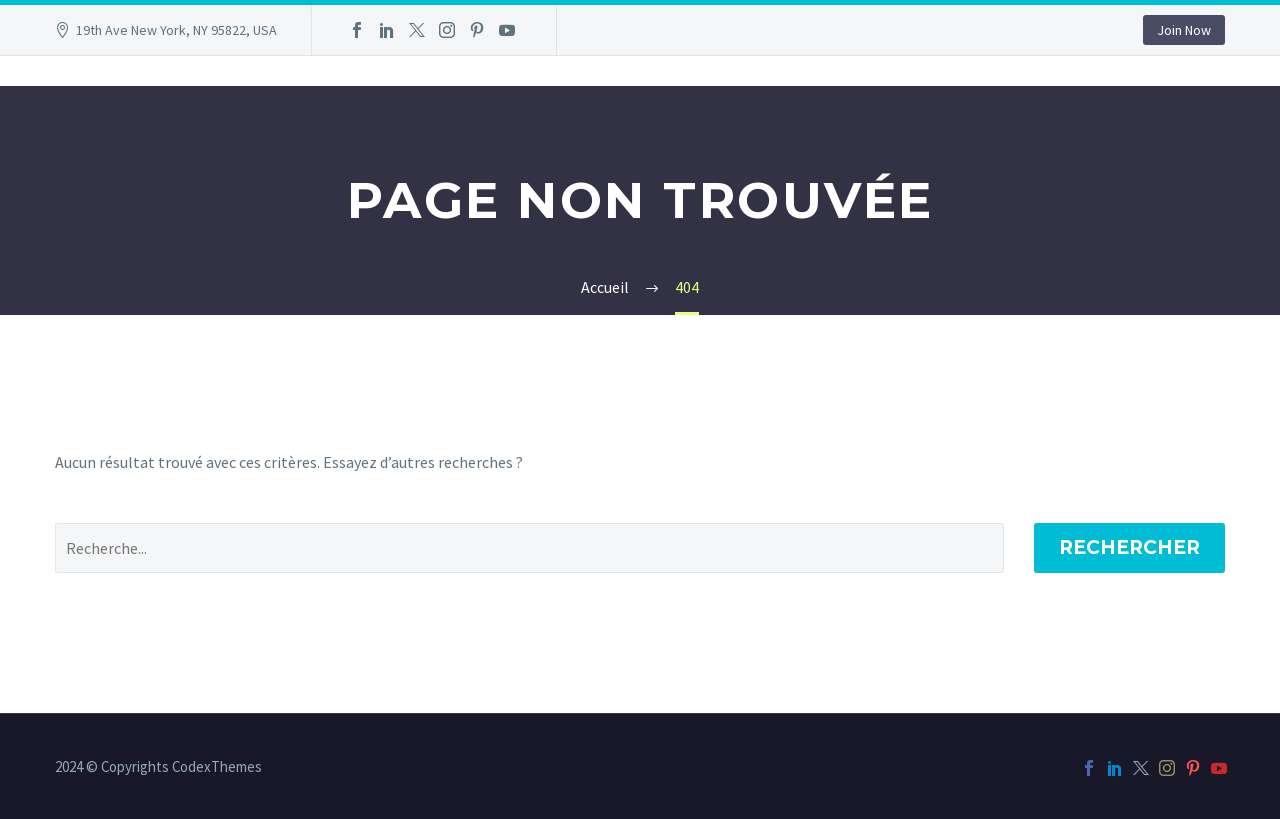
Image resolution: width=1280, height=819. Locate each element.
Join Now (1184, 30)
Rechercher (1129, 547)
